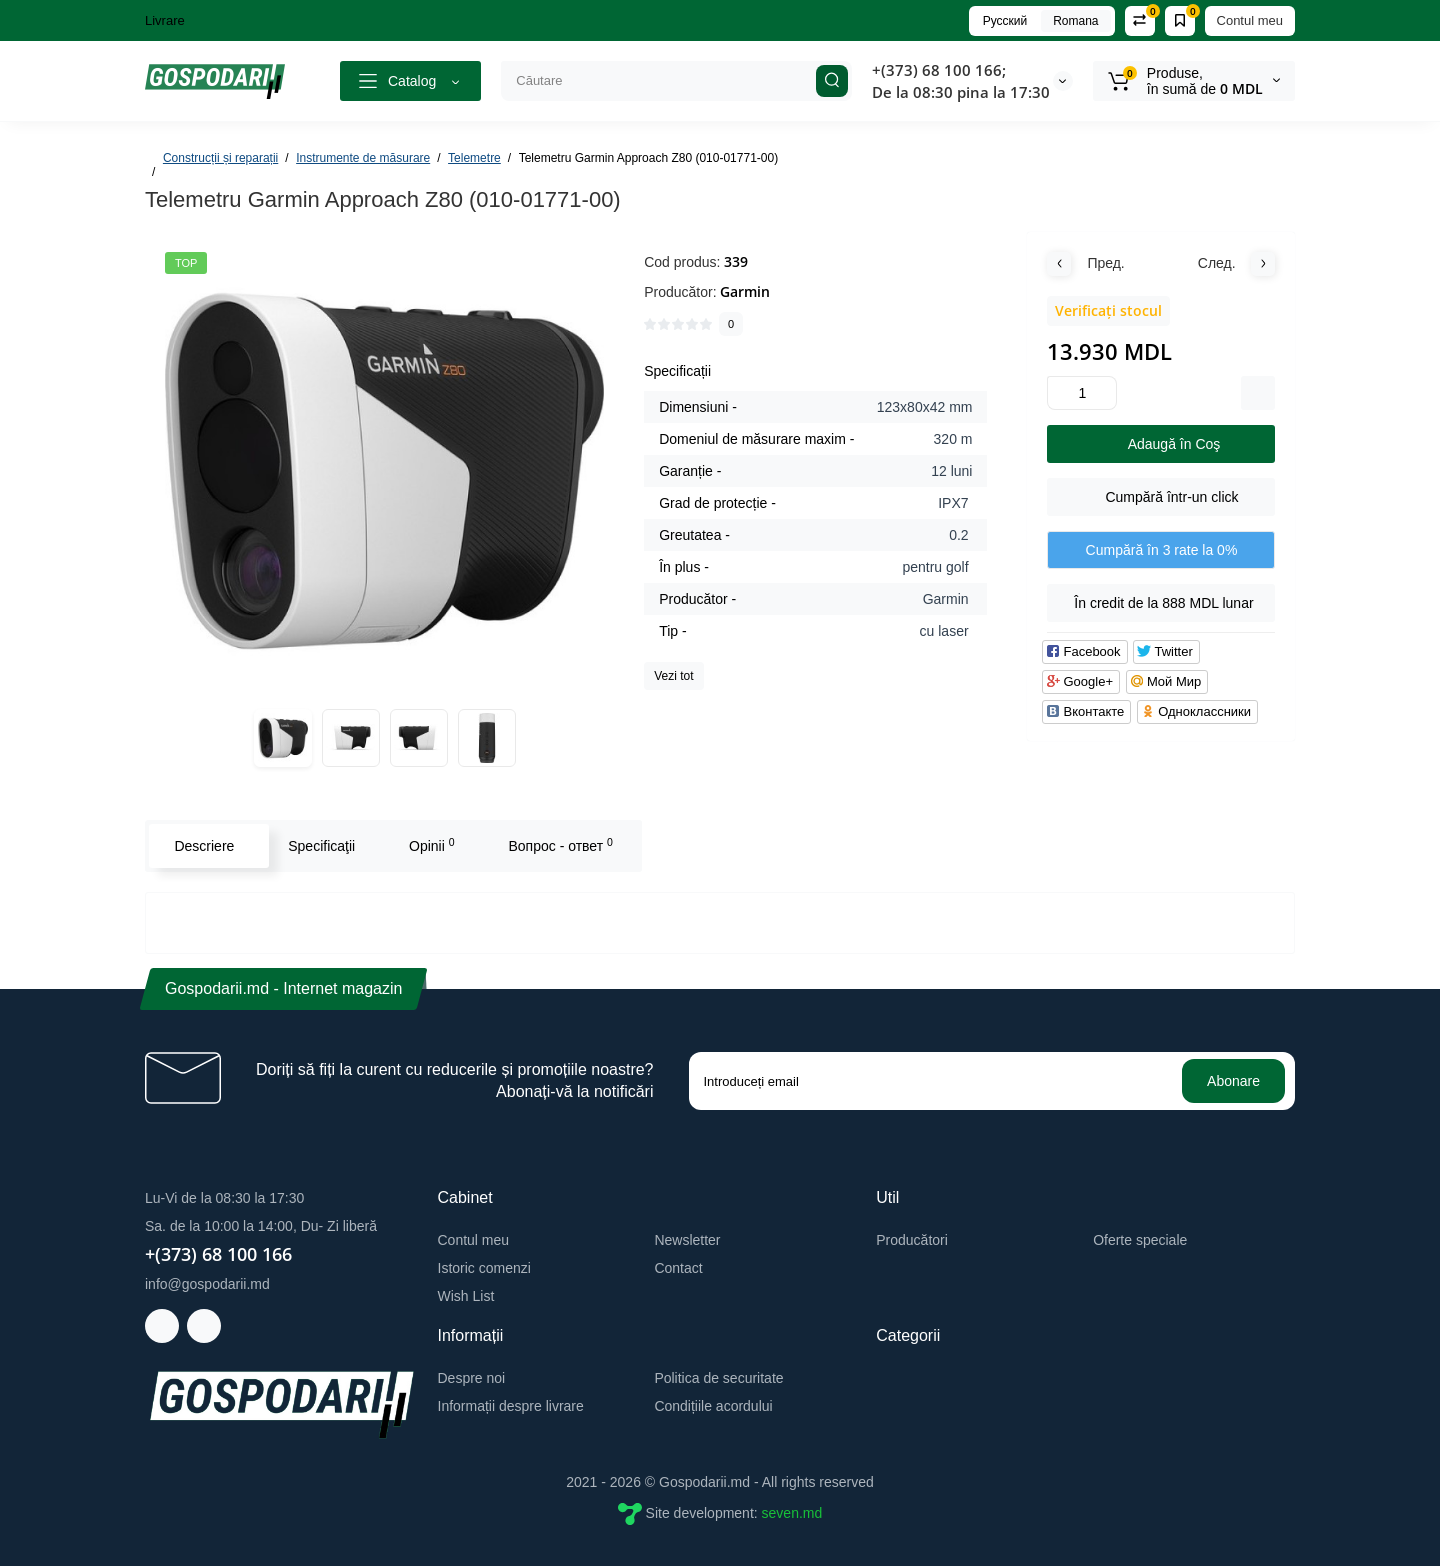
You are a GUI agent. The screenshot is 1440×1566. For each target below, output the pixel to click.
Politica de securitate (718, 1378)
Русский (1005, 21)
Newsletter (687, 1240)
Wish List (466, 1296)
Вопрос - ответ (560, 845)
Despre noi (472, 1378)
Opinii (432, 845)
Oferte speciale (1140, 1240)
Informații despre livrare (511, 1406)
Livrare (165, 20)
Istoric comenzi (484, 1268)
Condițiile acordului (713, 1406)
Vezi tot (673, 676)
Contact (678, 1268)
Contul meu (1250, 20)
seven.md (792, 1513)
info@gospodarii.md (207, 1284)
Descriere (204, 846)
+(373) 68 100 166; (939, 70)
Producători (912, 1240)
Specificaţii (321, 846)
